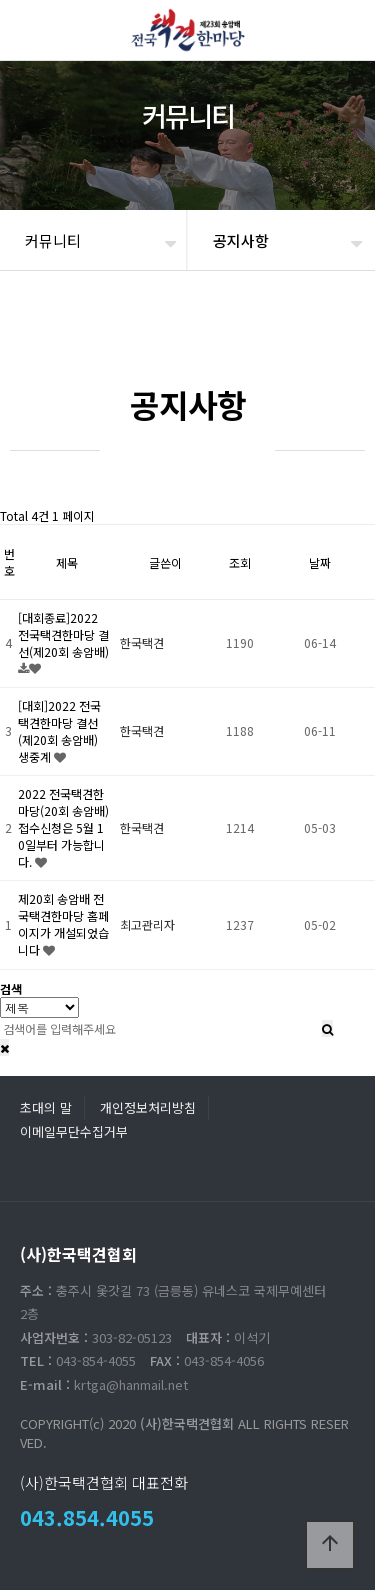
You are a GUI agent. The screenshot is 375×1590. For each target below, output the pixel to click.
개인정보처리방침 (148, 1107)
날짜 (320, 562)
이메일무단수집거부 (74, 1131)
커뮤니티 (53, 240)
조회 (240, 562)
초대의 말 (46, 1107)
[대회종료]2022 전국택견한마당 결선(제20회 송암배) (63, 634)
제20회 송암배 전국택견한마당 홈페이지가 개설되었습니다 (63, 923)
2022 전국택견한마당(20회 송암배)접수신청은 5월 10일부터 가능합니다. (63, 827)
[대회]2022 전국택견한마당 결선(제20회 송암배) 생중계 (59, 730)
